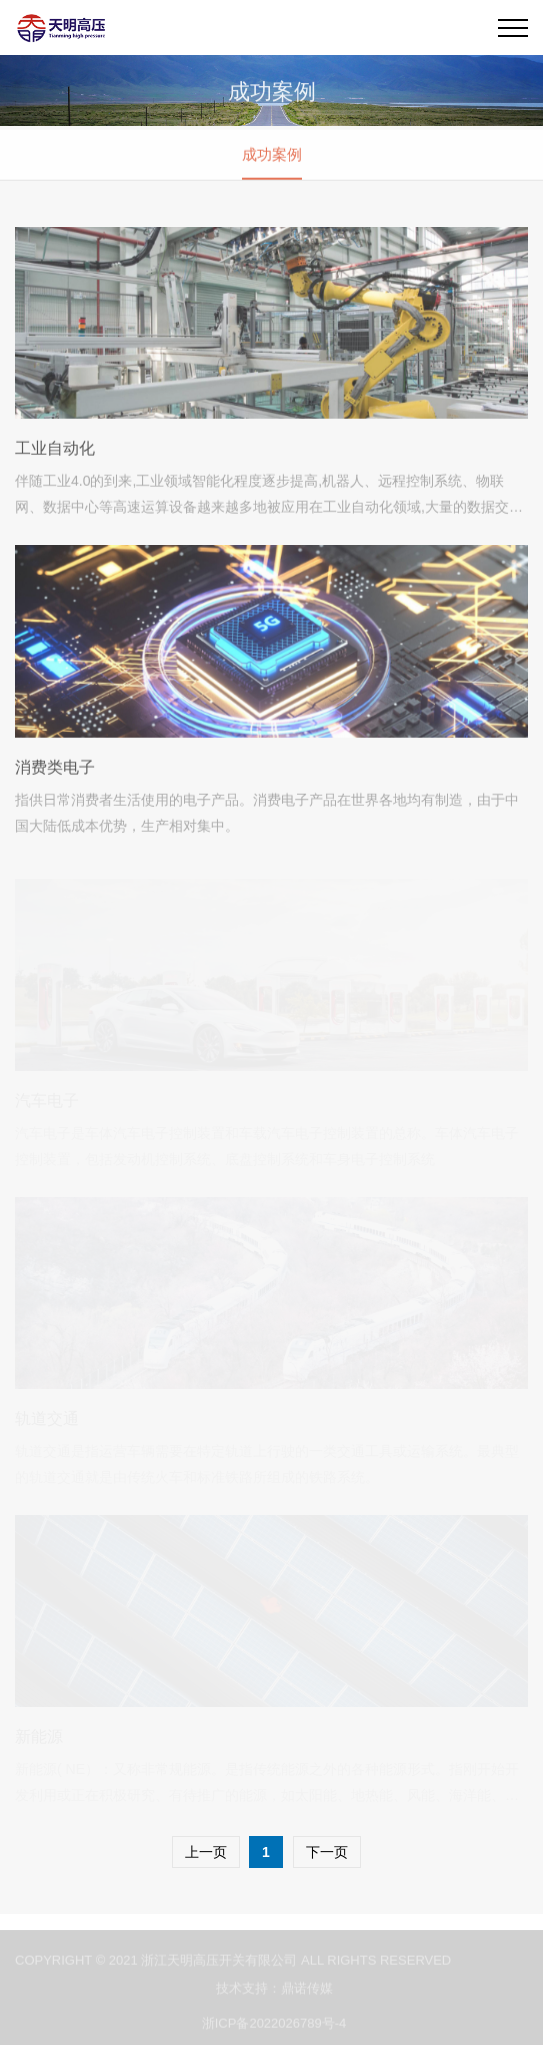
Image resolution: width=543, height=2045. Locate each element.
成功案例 (272, 155)
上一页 (206, 1852)
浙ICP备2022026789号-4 (274, 2026)
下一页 (327, 1852)
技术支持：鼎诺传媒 (274, 1991)
